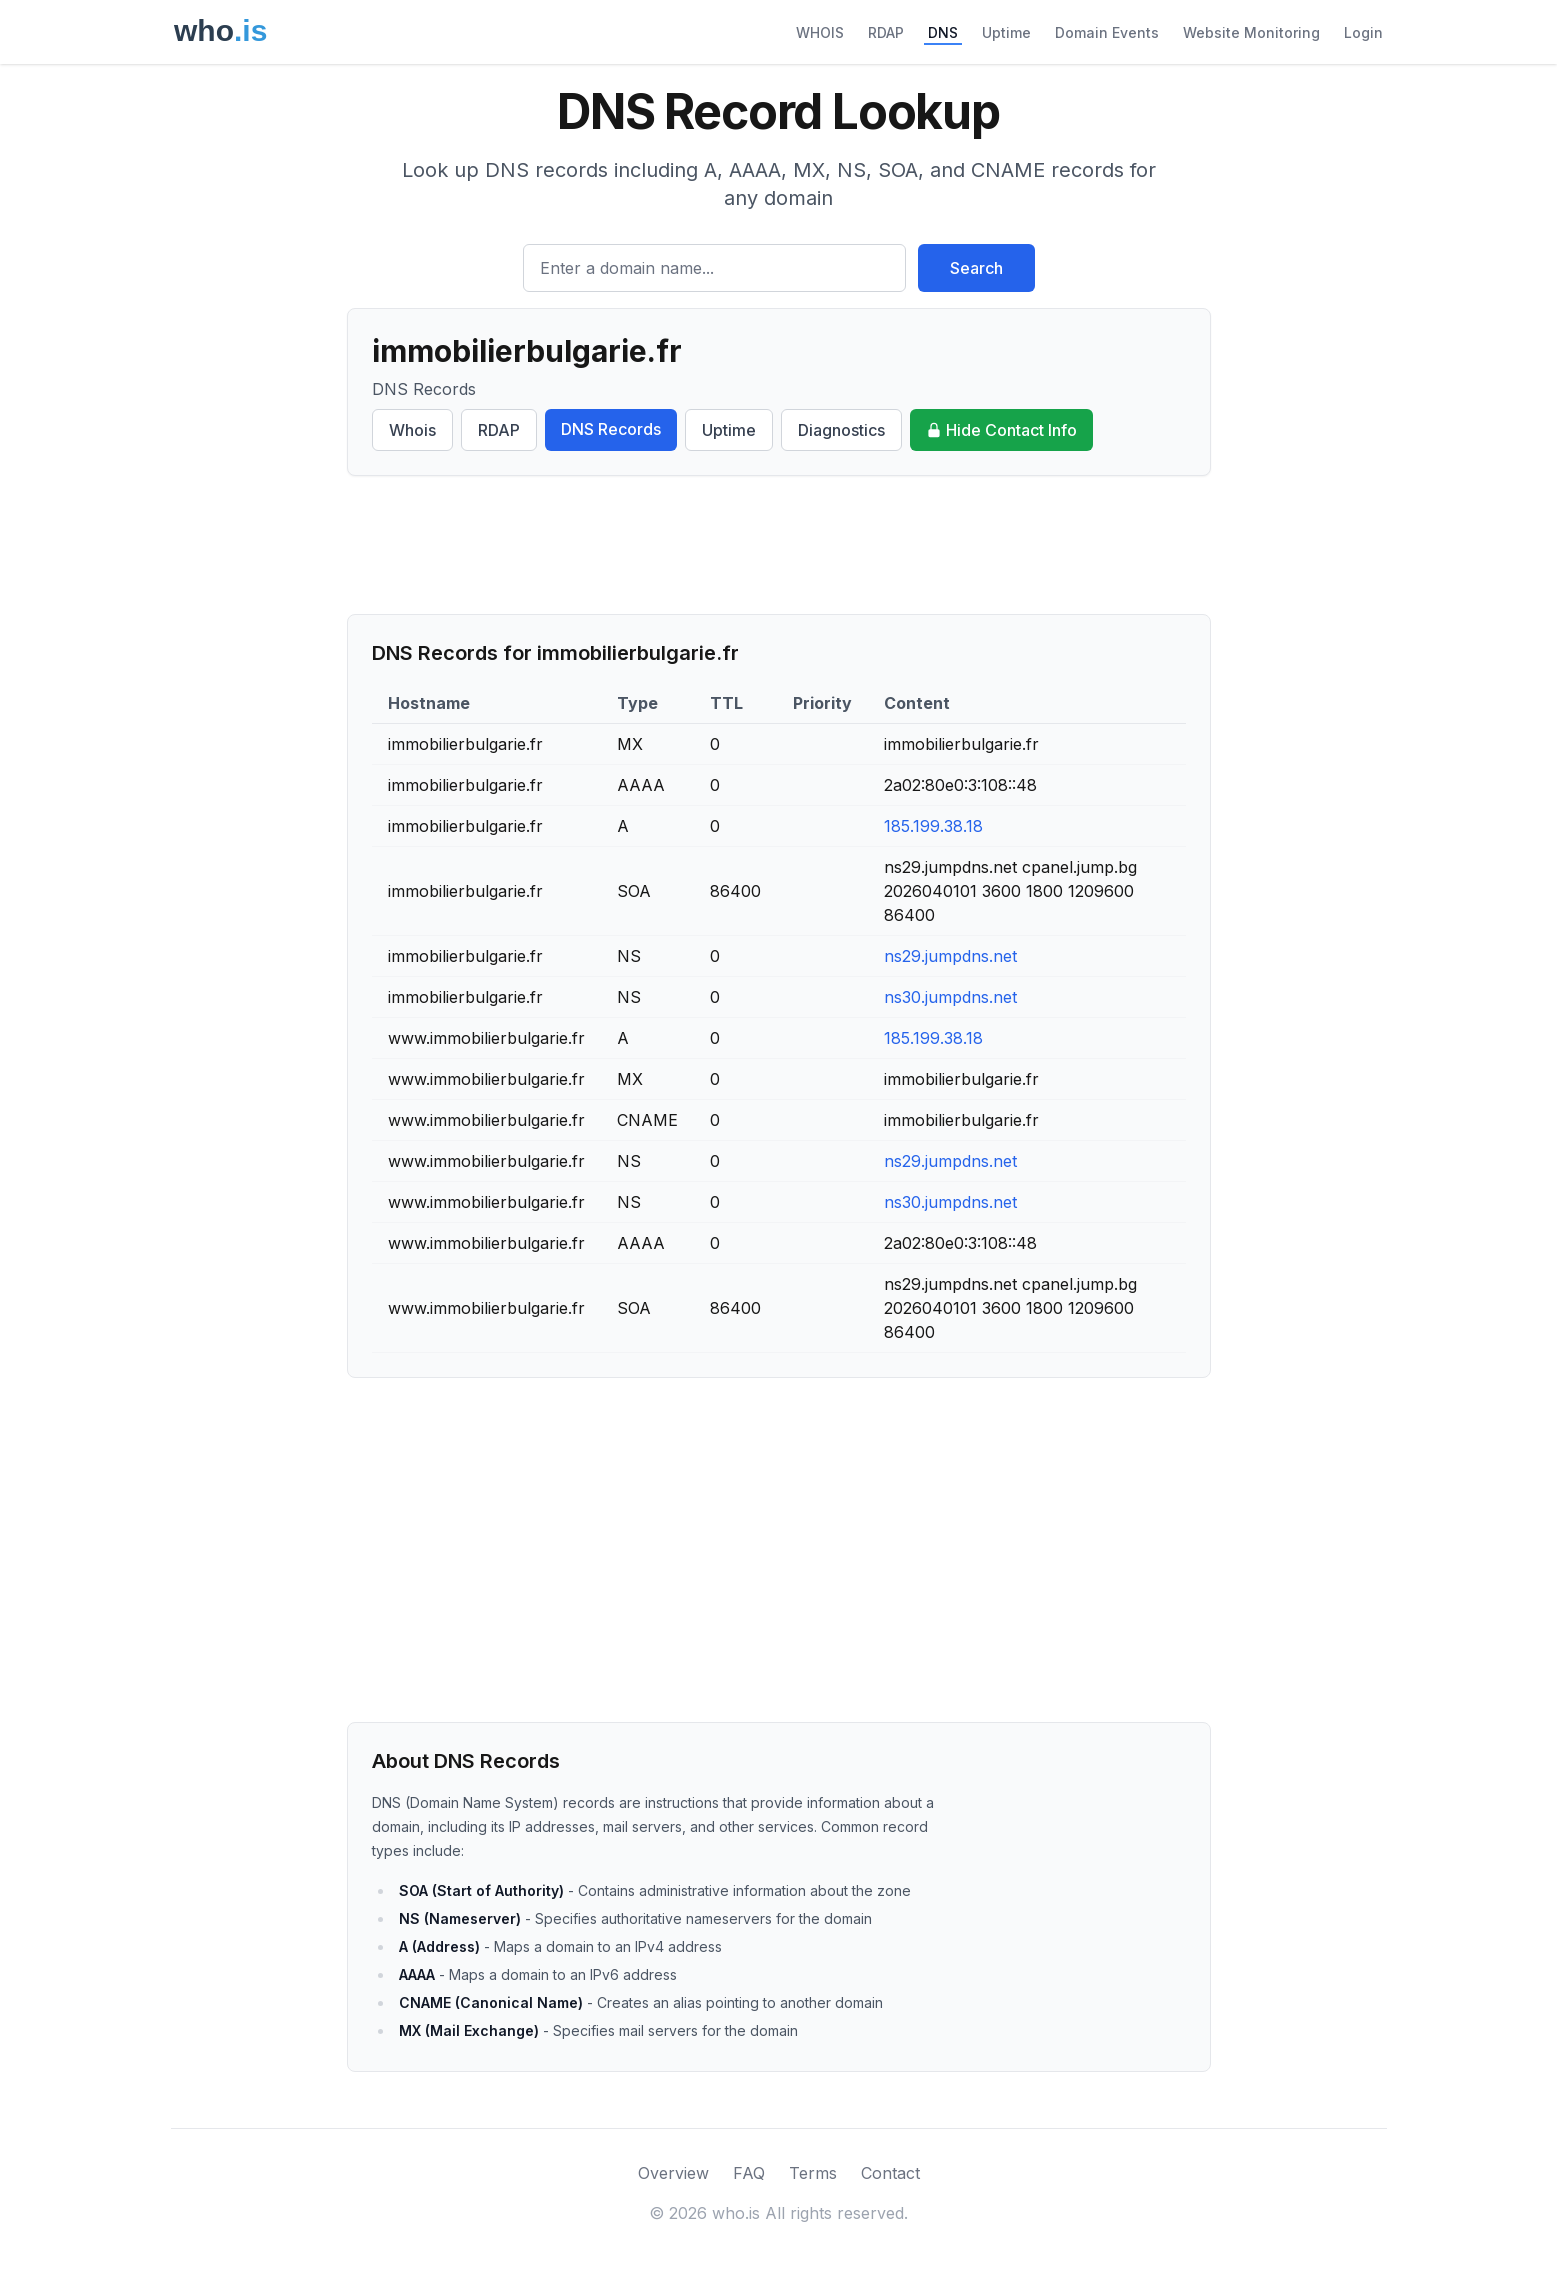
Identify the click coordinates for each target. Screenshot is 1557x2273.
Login (1363, 32)
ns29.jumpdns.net (950, 956)
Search (976, 268)
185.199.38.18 (933, 826)
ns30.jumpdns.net (950, 997)
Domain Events (1107, 32)
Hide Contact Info (1001, 430)
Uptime (1006, 32)
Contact (890, 2173)
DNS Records (611, 429)
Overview (673, 2173)
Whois (412, 430)
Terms (813, 2173)
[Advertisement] (779, 545)
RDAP (886, 32)
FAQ (749, 2173)
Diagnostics (841, 430)
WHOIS (820, 32)
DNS (943, 32)
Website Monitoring (1251, 32)
